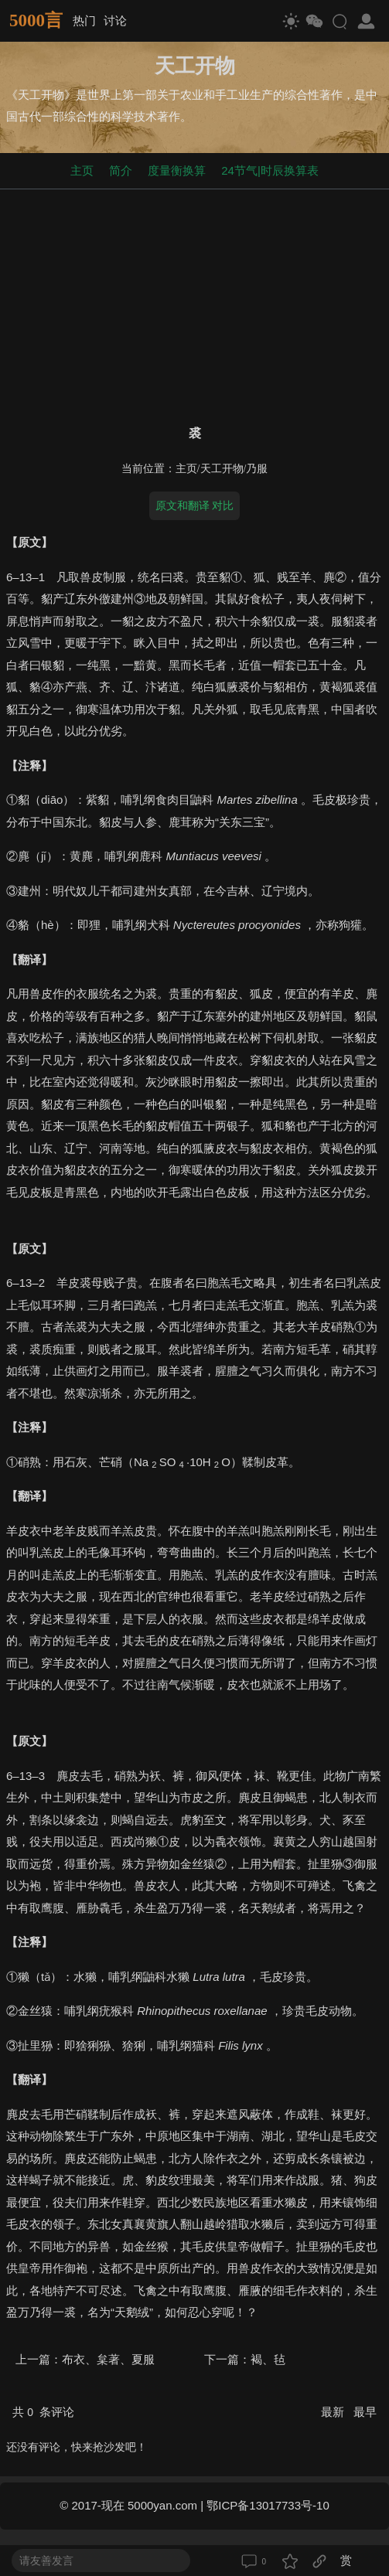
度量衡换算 (177, 170)
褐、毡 (268, 2359)
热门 (84, 20)
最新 (334, 2411)
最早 (365, 2411)
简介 (120, 170)
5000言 (36, 20)
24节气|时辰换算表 (270, 170)
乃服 (257, 469)
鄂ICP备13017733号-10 (267, 2505)
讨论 (115, 20)
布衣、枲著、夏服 (108, 2359)
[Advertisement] (194, 304)
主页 (82, 170)
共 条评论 (43, 2411)
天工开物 (222, 469)
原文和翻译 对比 (194, 505)
